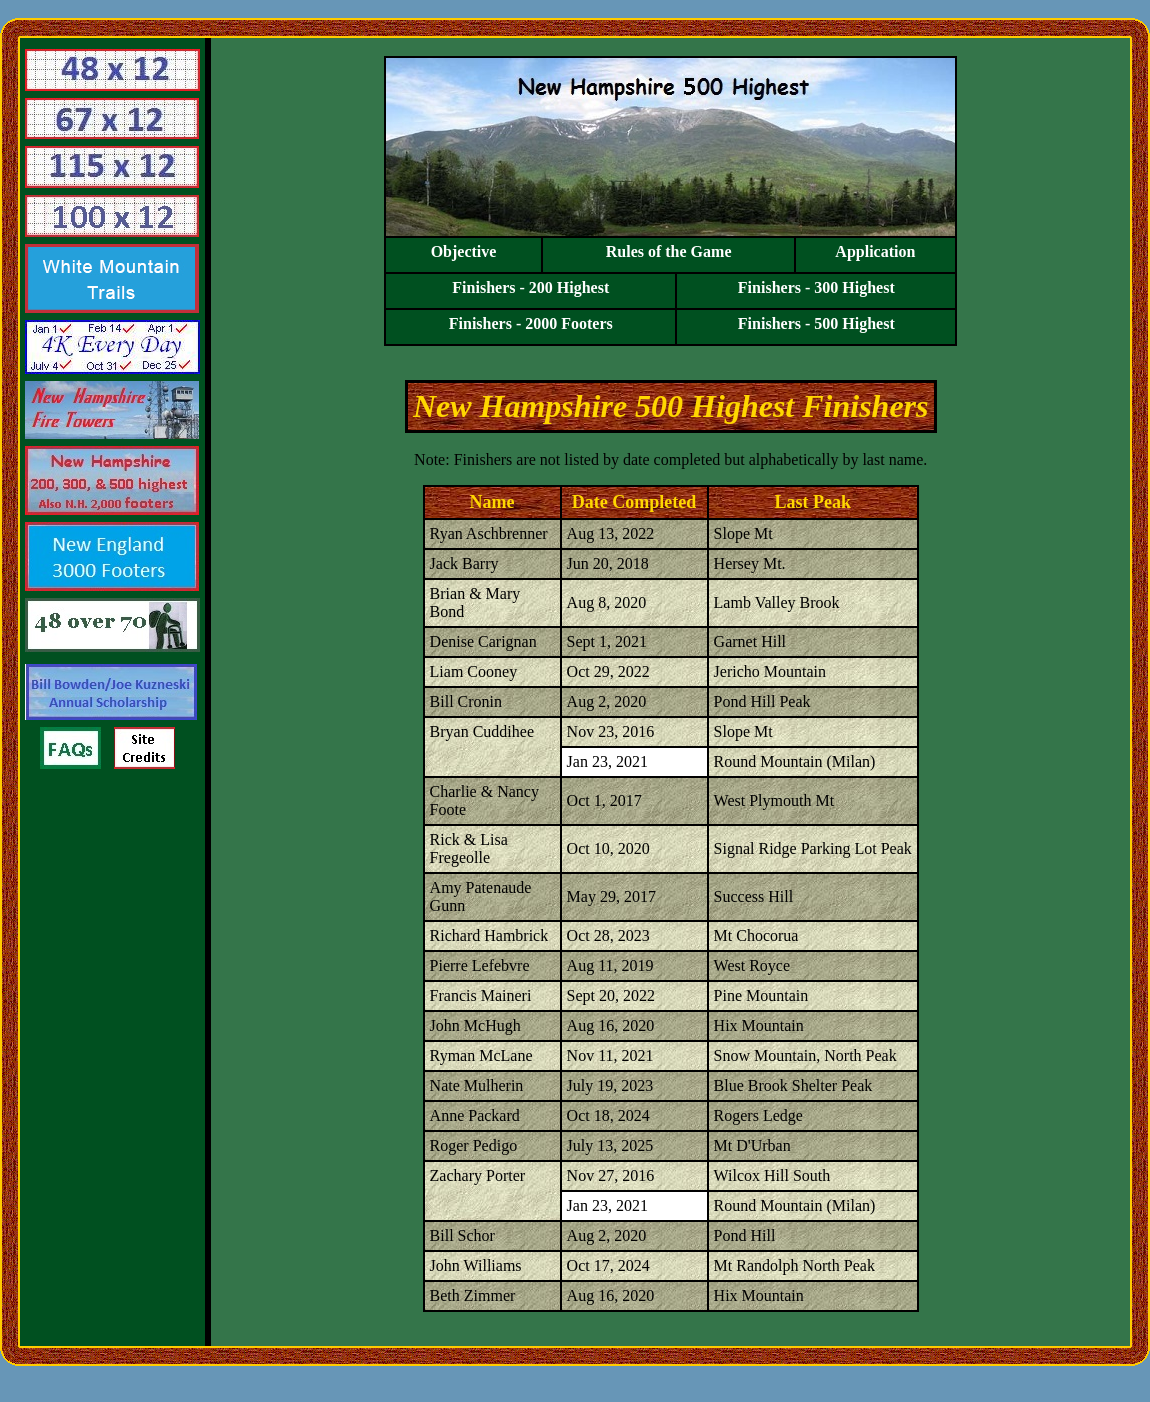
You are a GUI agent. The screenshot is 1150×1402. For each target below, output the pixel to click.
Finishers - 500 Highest (816, 323)
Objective (464, 251)
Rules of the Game (669, 251)
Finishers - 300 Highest (816, 287)
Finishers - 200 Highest (530, 287)
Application (875, 251)
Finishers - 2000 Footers (531, 323)
